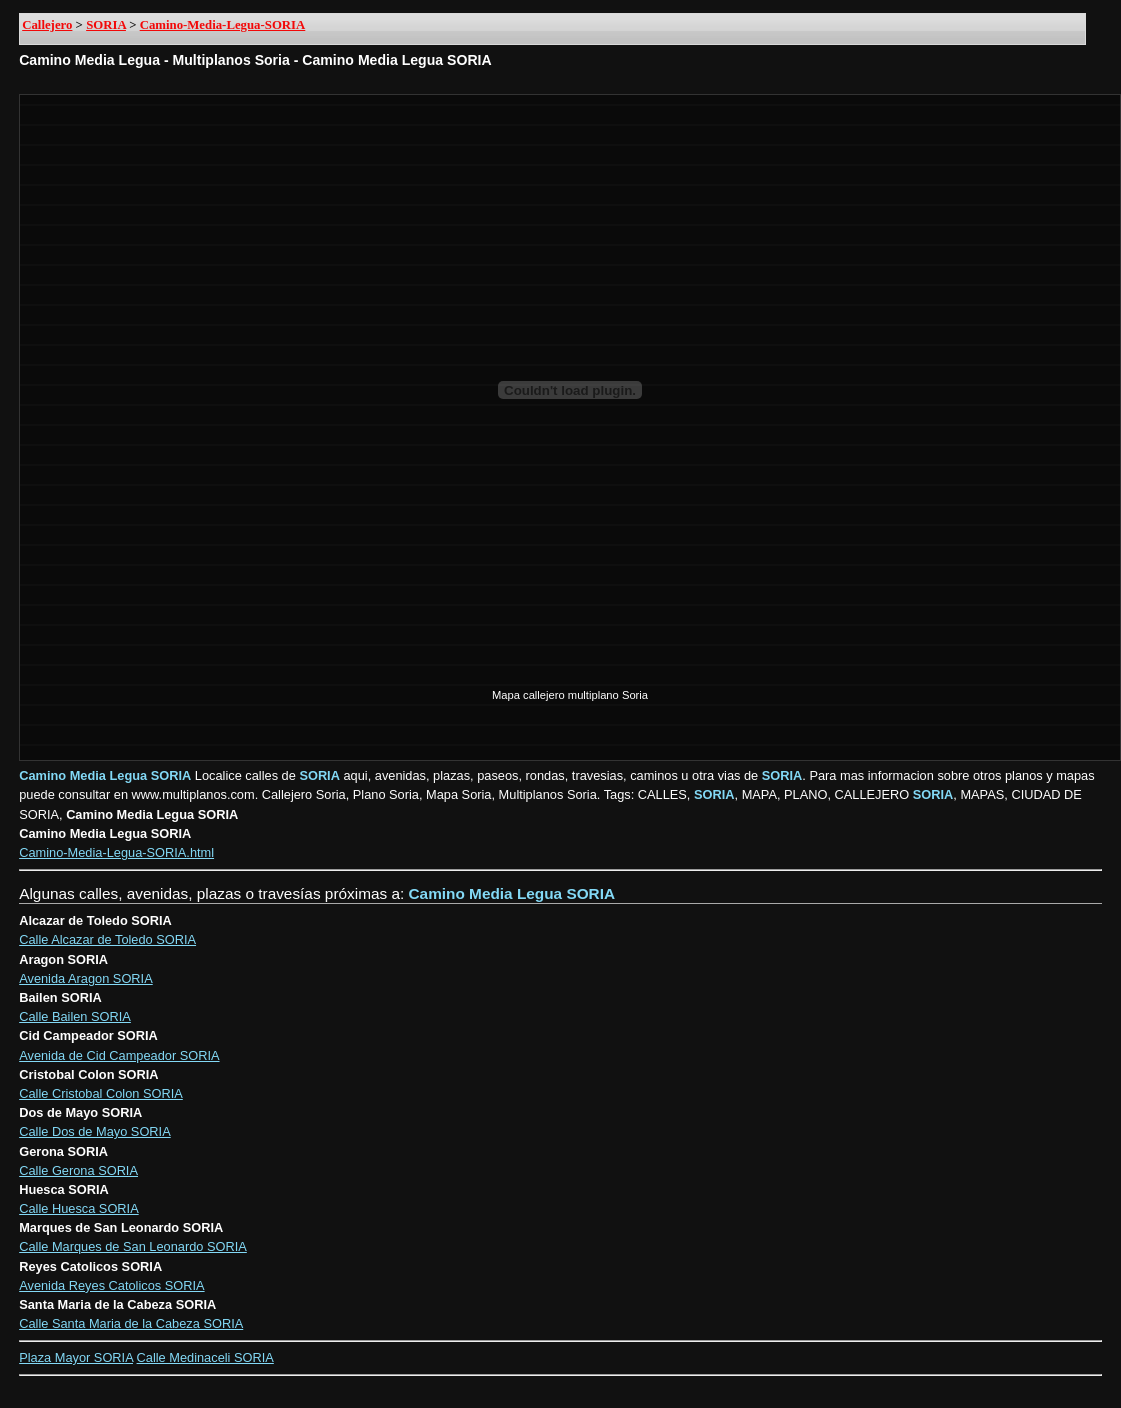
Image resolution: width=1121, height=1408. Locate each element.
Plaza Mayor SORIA (76, 1357)
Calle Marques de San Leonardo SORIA (133, 1246)
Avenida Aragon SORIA (86, 978)
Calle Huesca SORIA (78, 1208)
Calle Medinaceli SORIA (205, 1357)
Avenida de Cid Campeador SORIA (119, 1055)
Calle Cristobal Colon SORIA (101, 1093)
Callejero (47, 25)
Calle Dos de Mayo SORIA (95, 1131)
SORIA (106, 25)
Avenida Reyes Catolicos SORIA (111, 1285)
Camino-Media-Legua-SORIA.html (116, 852)
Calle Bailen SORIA (75, 1016)
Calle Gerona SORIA (78, 1170)
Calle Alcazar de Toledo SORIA (107, 939)
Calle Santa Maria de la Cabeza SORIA (131, 1323)
